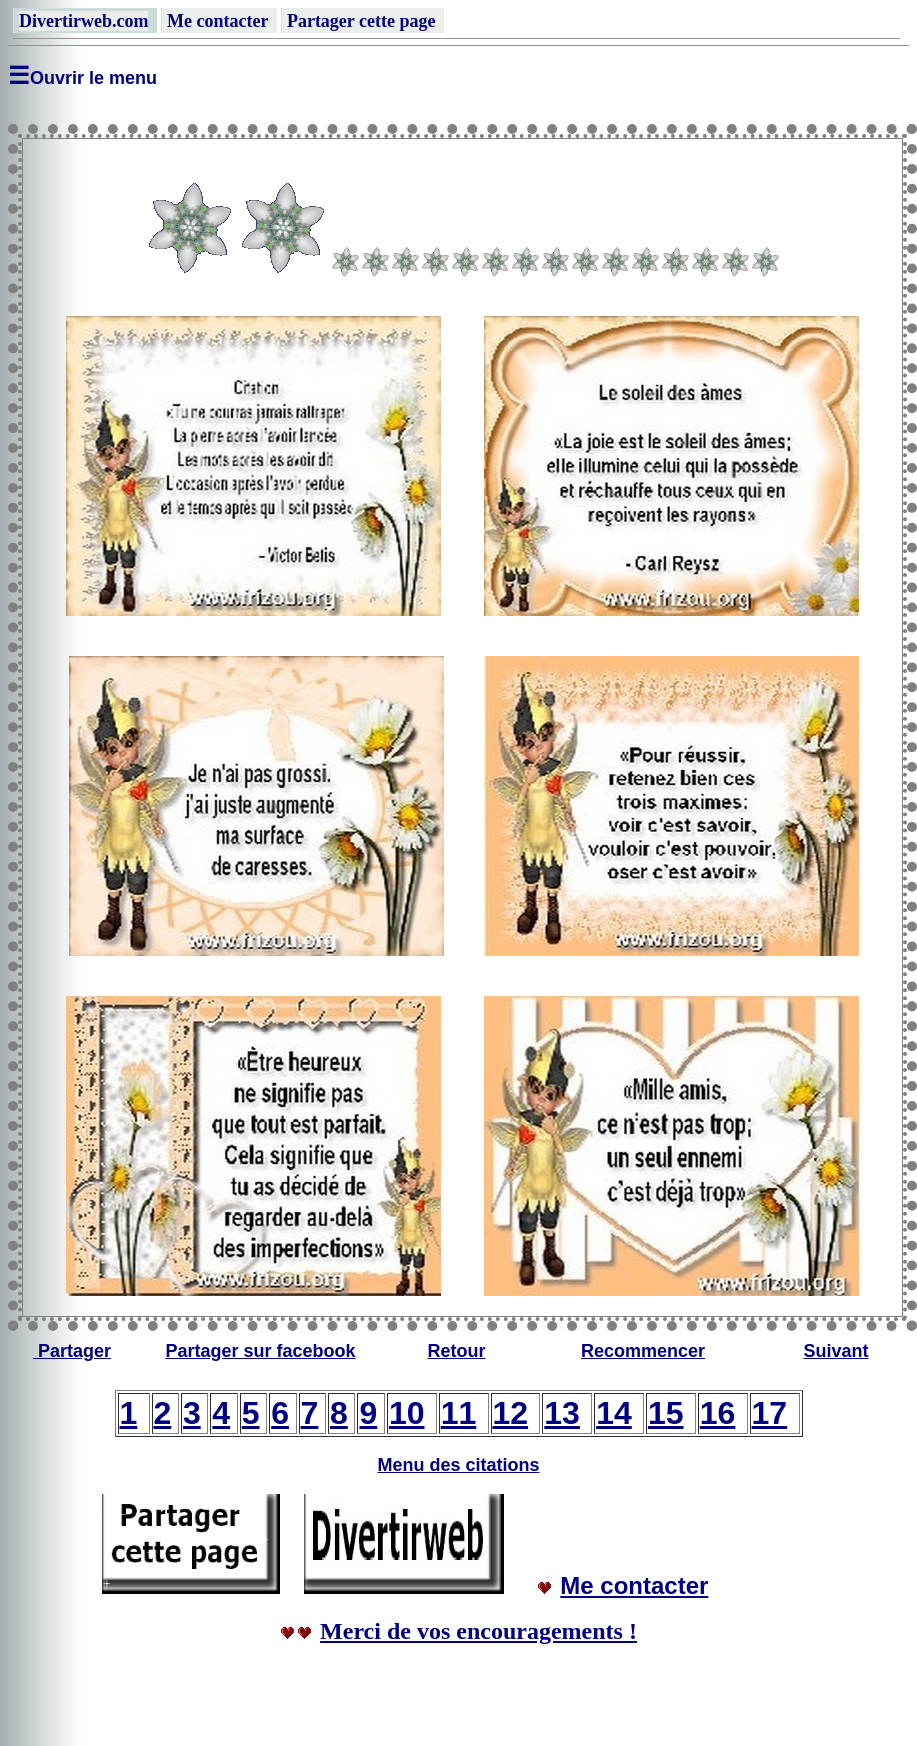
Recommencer (643, 1351)
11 (459, 1413)
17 (770, 1413)
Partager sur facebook (260, 1351)
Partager (74, 1351)
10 (407, 1413)
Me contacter (634, 1585)
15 (666, 1413)
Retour (457, 1351)
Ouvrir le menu (93, 78)
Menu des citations (458, 1465)
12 (511, 1413)
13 (562, 1413)
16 (718, 1413)
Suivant (835, 1351)
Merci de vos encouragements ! (478, 1631)
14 (614, 1413)
